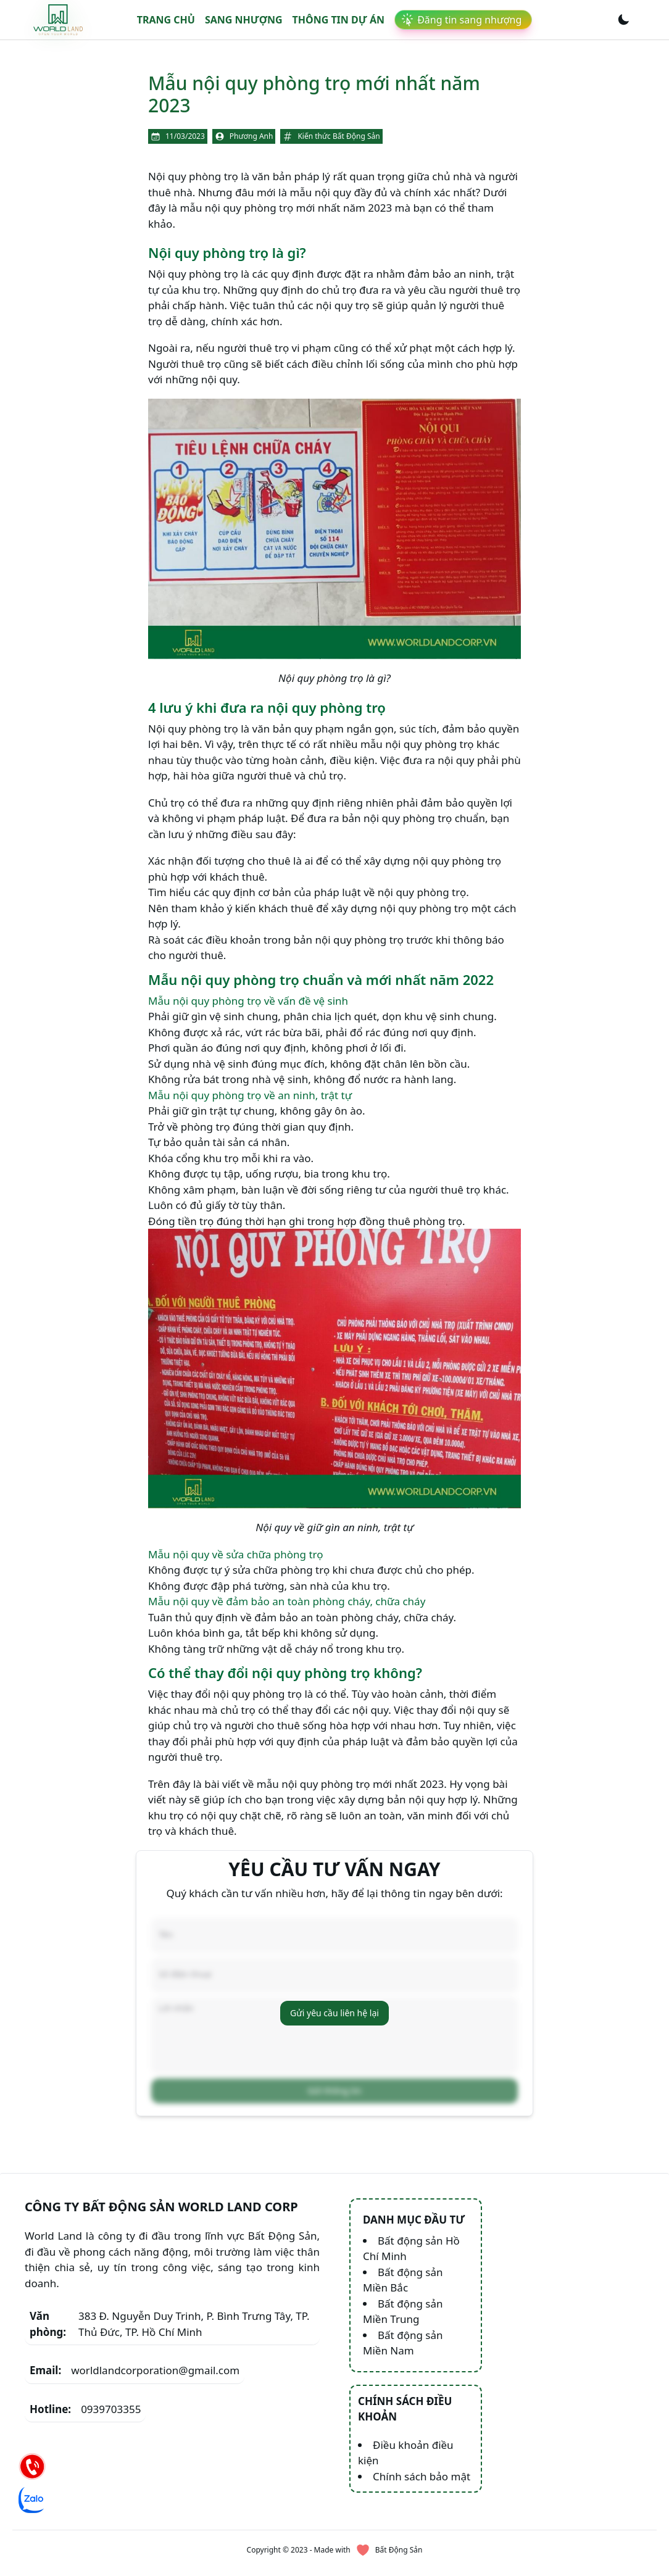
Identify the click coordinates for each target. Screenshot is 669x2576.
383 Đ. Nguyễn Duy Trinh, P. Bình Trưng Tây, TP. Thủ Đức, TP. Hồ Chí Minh (169, 2295)
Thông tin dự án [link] (339, 20)
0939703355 (85, 2381)
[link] (58, 19)
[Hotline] (32, 2466)
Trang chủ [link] (166, 20)
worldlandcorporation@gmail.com (134, 2342)
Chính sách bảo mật (421, 2448)
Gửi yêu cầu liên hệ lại (334, 1999)
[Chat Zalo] (32, 2499)
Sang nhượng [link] (244, 20)
